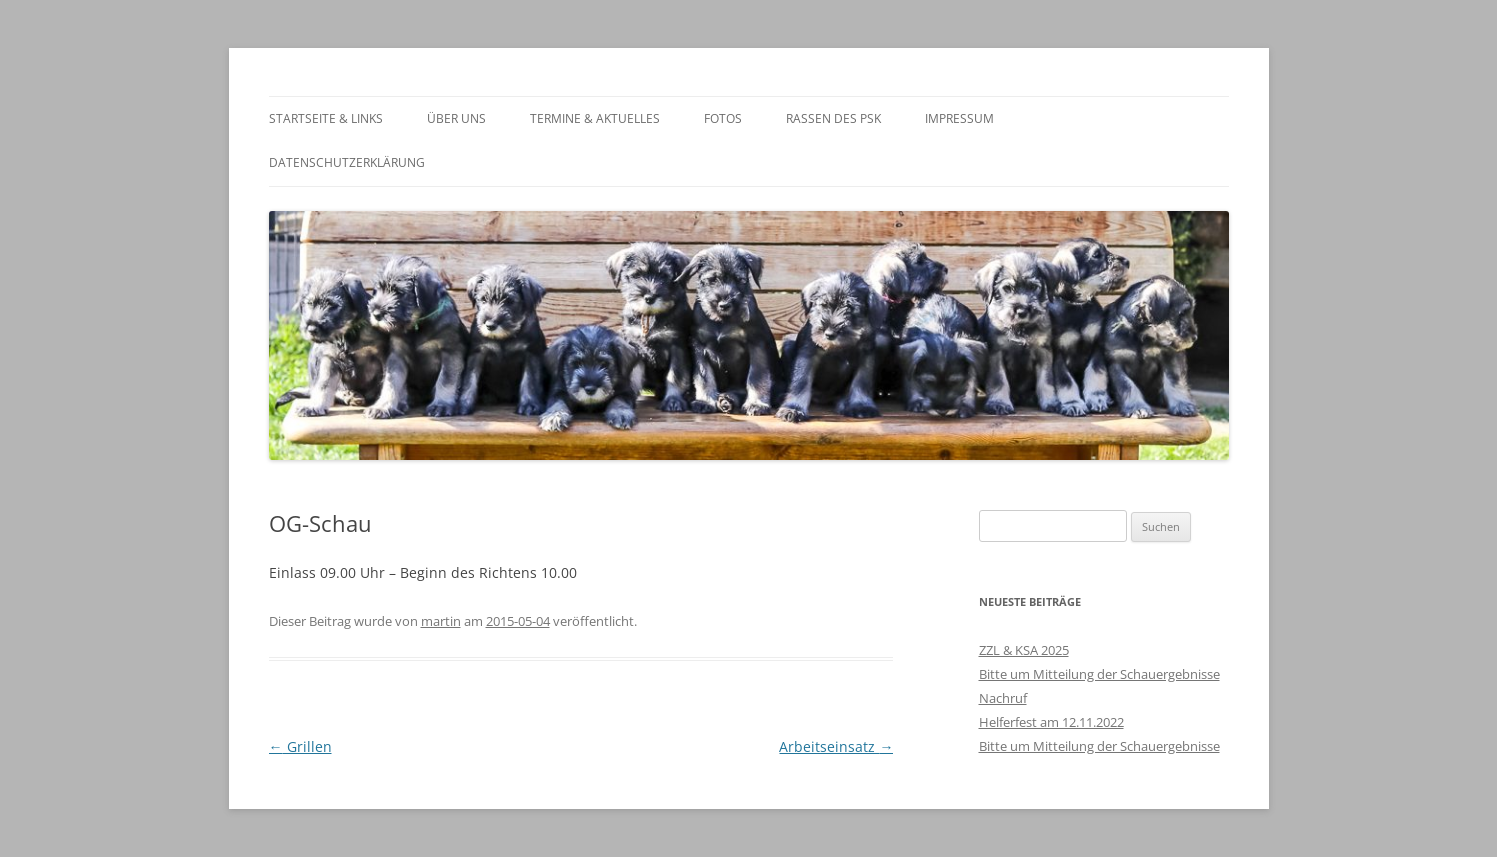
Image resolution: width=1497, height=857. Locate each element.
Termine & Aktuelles (595, 118)
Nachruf (1003, 698)
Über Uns (456, 118)
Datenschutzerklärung (347, 162)
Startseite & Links (326, 118)
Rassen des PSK (833, 118)
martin (441, 621)
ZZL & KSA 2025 (1024, 650)
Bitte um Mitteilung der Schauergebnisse (1099, 674)
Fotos (723, 118)
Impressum (959, 118)
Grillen (300, 746)
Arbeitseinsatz (836, 746)
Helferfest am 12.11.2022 (1051, 722)
